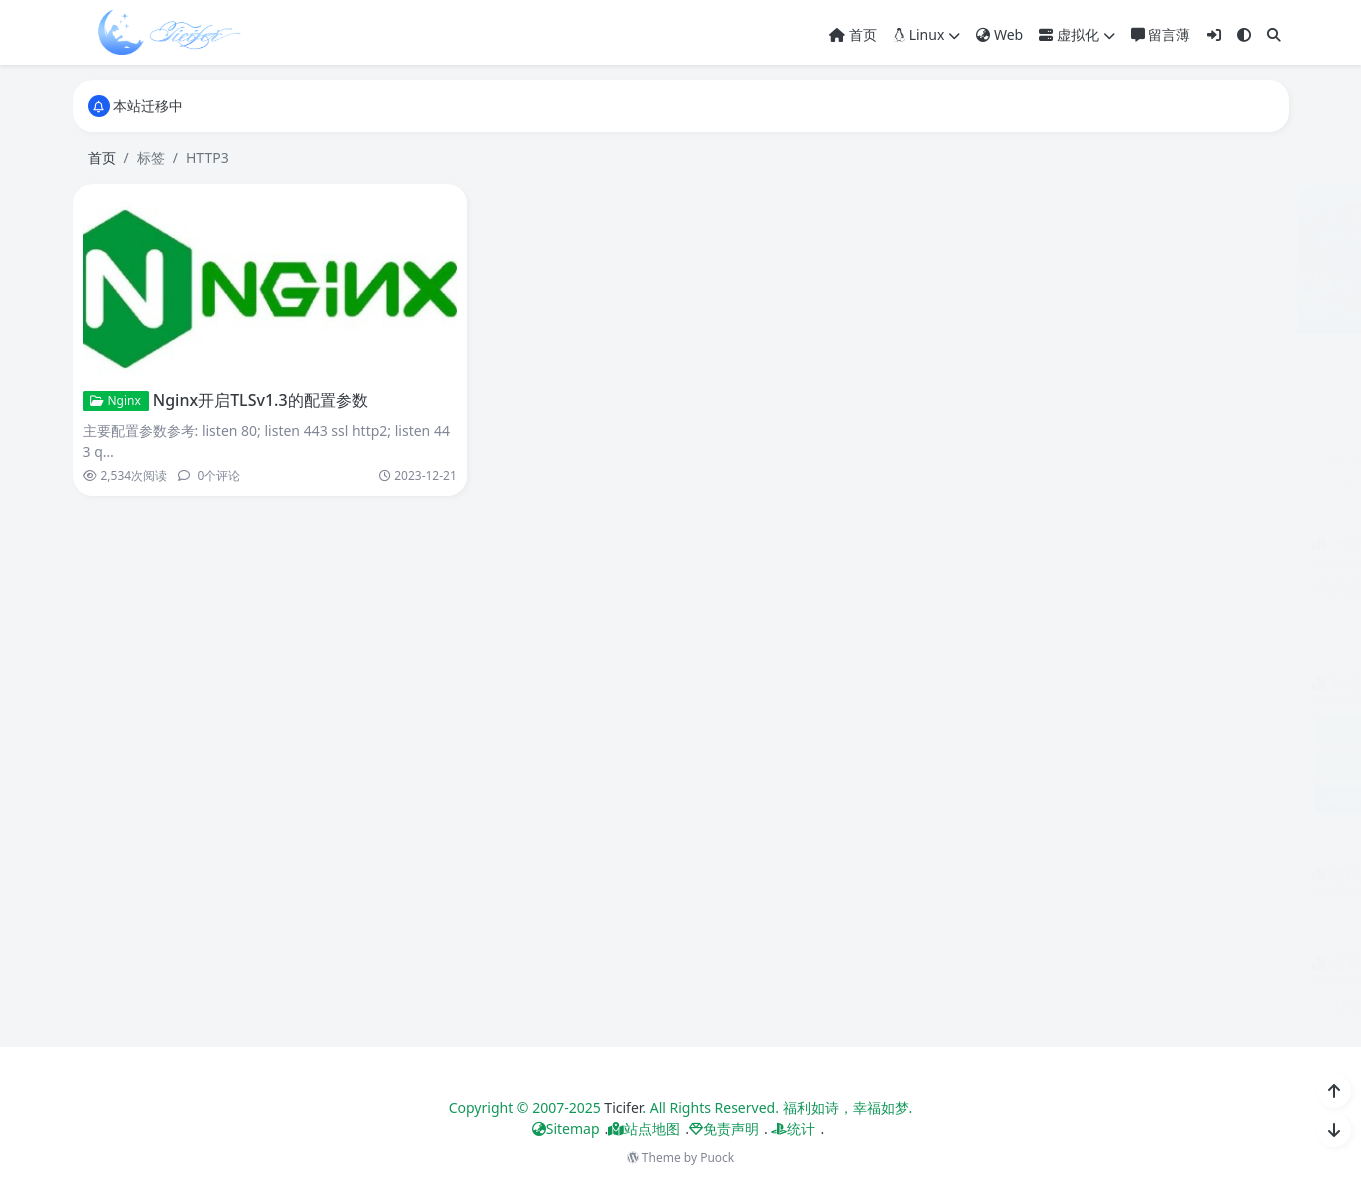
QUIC (1057, 764)
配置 (1090, 798)
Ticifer (623, 1107)
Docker (1089, 730)
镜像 (1238, 798)
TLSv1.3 (1122, 764)
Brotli (940, 730)
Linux (926, 34)
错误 (1164, 798)
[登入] (1214, 34)
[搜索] (1274, 34)
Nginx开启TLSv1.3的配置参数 (258, 400)
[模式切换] (1244, 34)
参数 (1245, 764)
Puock (717, 1157)
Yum (1186, 764)
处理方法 (941, 798)
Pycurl (996, 764)
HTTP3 (1163, 730)
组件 (1016, 798)
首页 (853, 34)
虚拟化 (1077, 34)
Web (999, 34)
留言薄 (1161, 34)
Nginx (113, 400)
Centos (1014, 730)
